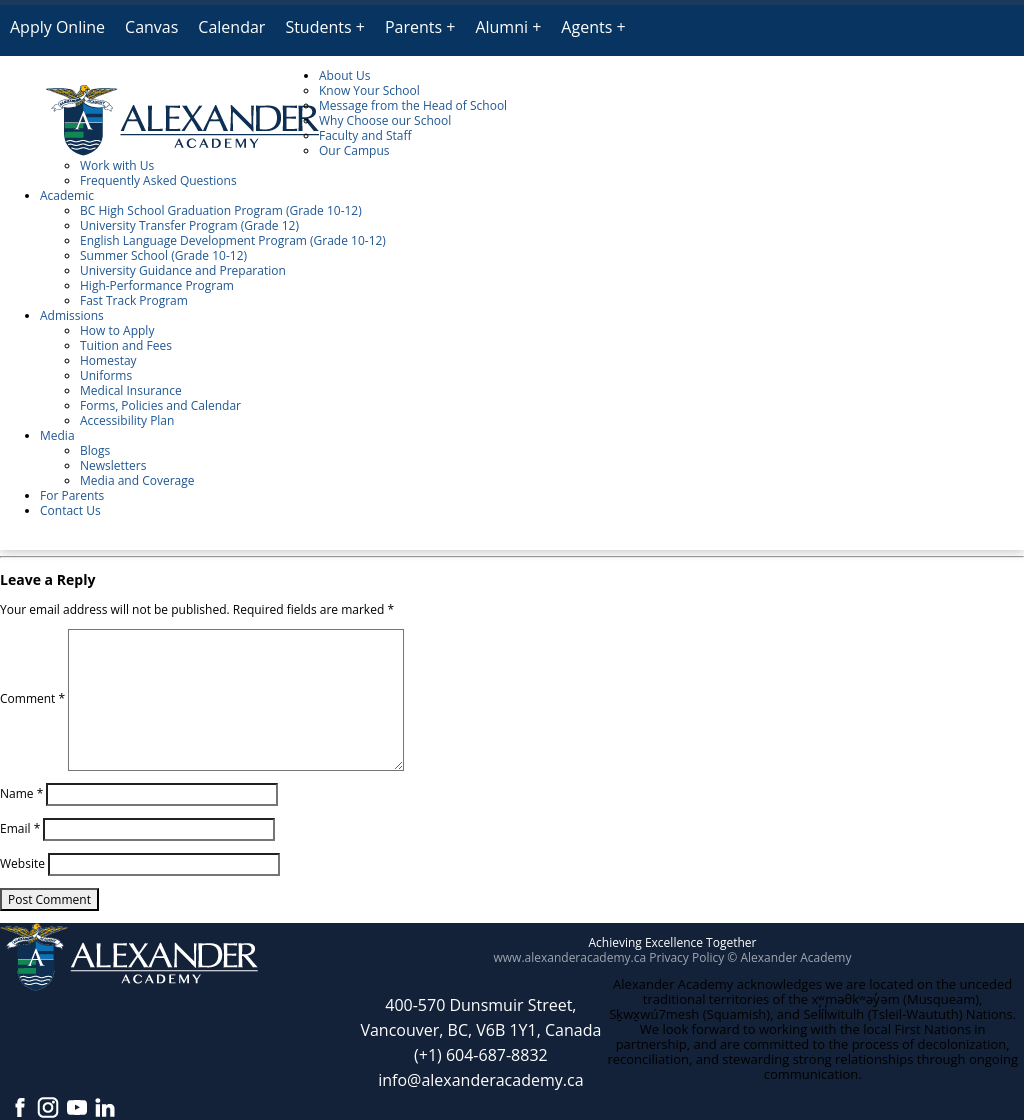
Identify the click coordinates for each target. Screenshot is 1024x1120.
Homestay (108, 360)
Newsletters (113, 465)
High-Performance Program (157, 285)
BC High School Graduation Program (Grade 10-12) (221, 210)
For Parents (72, 495)
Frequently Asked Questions (158, 180)
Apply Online (57, 27)
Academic (67, 195)
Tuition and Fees (126, 345)
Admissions (72, 315)
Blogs (95, 450)
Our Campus (354, 150)
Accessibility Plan (127, 420)
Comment (32, 698)
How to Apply (117, 330)
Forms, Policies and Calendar (160, 405)
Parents (413, 27)
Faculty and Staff (365, 135)
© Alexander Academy (789, 957)
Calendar (231, 27)
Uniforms (106, 375)
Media (57, 435)
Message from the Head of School (413, 105)
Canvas (151, 27)
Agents (586, 27)
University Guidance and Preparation (183, 270)
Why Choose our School (385, 120)
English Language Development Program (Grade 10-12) (233, 240)
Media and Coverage (137, 480)
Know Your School (369, 90)
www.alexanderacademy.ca (570, 957)
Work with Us (117, 165)
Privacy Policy (686, 957)
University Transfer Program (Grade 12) (189, 225)
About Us (344, 75)
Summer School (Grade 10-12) (163, 255)
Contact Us (70, 510)
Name (21, 793)
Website (22, 863)
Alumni (501, 27)
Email (20, 828)
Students (318, 27)
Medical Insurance (131, 390)
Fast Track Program (134, 300)
